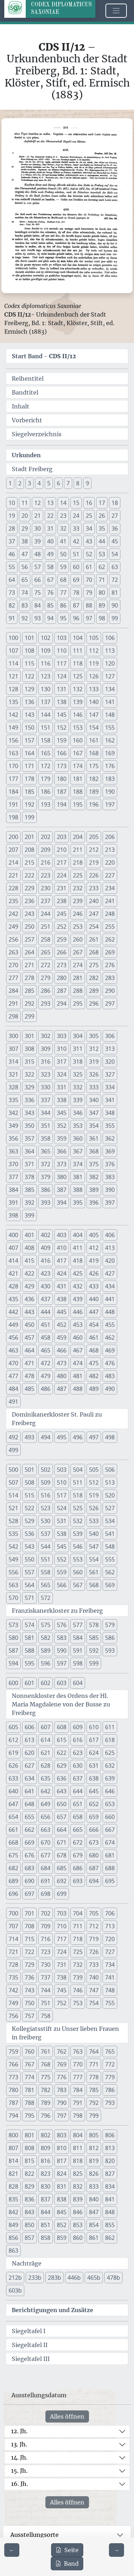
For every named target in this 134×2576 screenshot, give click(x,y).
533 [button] (94, 1521)
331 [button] (61, 1087)
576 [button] (61, 1625)
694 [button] (94, 1881)
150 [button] (29, 727)
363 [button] (13, 1151)
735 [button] (13, 1977)
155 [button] (110, 727)
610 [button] (94, 1727)
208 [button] (29, 850)
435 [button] (13, 1299)
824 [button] (61, 2174)
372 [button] (45, 1164)
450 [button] (29, 1325)
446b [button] (74, 2278)
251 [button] (45, 926)
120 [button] (110, 663)
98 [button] (102, 618)
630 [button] (78, 1765)
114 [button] (13, 663)
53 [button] (102, 554)
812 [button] (94, 2148)
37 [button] (12, 541)
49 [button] (50, 554)
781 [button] (29, 2090)
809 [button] (45, 2148)
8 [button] (77, 483)
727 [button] (110, 1952)
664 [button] (61, 1830)
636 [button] (61, 1778)
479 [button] (45, 1376)
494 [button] (45, 1437)
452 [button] (61, 1325)
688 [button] (110, 1868)
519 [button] (94, 1495)
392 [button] (29, 1202)
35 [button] (102, 528)
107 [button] (13, 651)
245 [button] (61, 914)
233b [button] (34, 2278)
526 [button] (94, 1508)
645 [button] (94, 1791)
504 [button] (78, 1470)
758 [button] (45, 2016)
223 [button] (45, 875)
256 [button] (13, 939)
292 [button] (29, 1003)
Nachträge (26, 2263)
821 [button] (13, 2174)
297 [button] (110, 1003)
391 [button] (13, 1202)
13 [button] (50, 503)
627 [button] (29, 1765)
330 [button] (45, 1087)
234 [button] (110, 888)
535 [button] (13, 1534)
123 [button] (45, 676)
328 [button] (13, 1087)
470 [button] (13, 1363)
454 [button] (94, 1325)
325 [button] (78, 1074)
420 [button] (110, 1260)
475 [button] (94, 1363)
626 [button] (13, 1765)
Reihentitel (28, 378)
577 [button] (78, 1625)
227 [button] (110, 875)
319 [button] (94, 1061)
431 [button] (61, 1286)
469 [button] (110, 1350)
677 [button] (45, 1855)
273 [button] (61, 965)
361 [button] (94, 1138)
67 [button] (50, 580)
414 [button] (13, 1260)
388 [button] (78, 1190)
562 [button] (110, 1572)
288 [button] (78, 991)
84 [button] (37, 605)
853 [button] (78, 2225)
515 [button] (29, 1495)
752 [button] (61, 2003)
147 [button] (94, 715)
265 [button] (45, 952)
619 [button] (13, 1753)
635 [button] (45, 1778)
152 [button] (61, 727)
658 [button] (78, 1817)
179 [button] (45, 779)
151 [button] (45, 727)
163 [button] (13, 753)
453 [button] (78, 1325)
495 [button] (61, 1437)
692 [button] (61, 1881)
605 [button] (13, 1727)
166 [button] (61, 753)
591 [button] (78, 1650)
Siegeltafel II (30, 2344)
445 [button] (61, 1312)
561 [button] (94, 1572)
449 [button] (13, 1325)
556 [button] (13, 1572)
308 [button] (29, 1049)
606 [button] (29, 1727)
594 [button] (13, 1663)
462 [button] (110, 1337)
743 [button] (29, 1990)
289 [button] (94, 991)
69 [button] (76, 580)
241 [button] (110, 901)
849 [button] (13, 2225)
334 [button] (110, 1087)
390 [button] (110, 1190)
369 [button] (110, 1151)
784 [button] (78, 2090)
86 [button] (63, 605)
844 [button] (45, 2212)
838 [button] (61, 2199)
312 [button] (94, 1049)
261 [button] (94, 939)
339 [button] (78, 1100)
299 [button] (29, 1016)
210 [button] (61, 850)
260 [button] (78, 939)
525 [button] (78, 1508)
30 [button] (37, 528)
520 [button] (110, 1495)
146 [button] (78, 715)
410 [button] (61, 1248)
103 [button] (61, 638)
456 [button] (13, 1337)
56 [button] (24, 567)
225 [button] (78, 875)
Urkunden (26, 455)
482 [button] (94, 1376)
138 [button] (61, 702)
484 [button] (13, 1389)
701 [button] (29, 1913)
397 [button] (110, 1202)
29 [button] (24, 528)
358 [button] (45, 1138)
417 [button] (61, 1260)
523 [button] (45, 1508)
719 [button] (94, 1939)
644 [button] (78, 1791)
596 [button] (45, 1663)
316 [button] (45, 1061)
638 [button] (94, 1778)
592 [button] (94, 1650)
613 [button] (29, 1740)
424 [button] (61, 1273)
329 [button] (29, 1087)
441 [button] (110, 1299)
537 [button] (45, 1534)
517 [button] (61, 1495)
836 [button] (29, 2199)
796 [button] (45, 2115)
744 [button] (45, 1990)
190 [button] (110, 792)
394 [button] (61, 1202)
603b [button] (15, 2290)
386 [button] (45, 1190)
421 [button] (13, 1273)
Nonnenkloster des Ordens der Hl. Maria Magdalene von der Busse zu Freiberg (61, 1704)
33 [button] (76, 528)
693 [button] (78, 1881)
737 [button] (45, 1977)
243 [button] (29, 914)
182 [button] (94, 779)
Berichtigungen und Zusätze (52, 2310)
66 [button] (37, 580)
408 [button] (29, 1248)
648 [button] (29, 1804)
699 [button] (61, 1894)
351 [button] (45, 1126)
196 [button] (94, 804)
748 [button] (110, 1990)
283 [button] (110, 978)
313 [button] (110, 1049)
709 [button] (45, 1926)
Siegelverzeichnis (36, 434)
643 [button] (61, 1791)
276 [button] (110, 965)
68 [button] (63, 580)
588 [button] (29, 1650)
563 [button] (13, 1585)
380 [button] (61, 1177)
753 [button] (78, 2003)
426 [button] (94, 1273)
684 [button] (45, 1868)
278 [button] (29, 978)
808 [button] (29, 2148)
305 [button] (94, 1036)
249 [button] (13, 926)
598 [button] (78, 1663)
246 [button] (78, 914)
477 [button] (13, 1376)
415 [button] (29, 1260)
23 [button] (63, 516)
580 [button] (13, 1638)
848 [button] (110, 2212)
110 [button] (61, 651)
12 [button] (37, 503)
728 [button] (13, 1964)
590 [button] (61, 1650)
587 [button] (13, 1650)
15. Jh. (19, 2470)
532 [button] (78, 1521)
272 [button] (45, 965)
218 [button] (78, 862)
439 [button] (78, 1299)
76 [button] (50, 592)
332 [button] (78, 1087)
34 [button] (89, 528)
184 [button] (13, 792)
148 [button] (110, 715)
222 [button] (29, 875)
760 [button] (29, 2051)
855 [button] (110, 2225)
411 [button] (78, 1248)
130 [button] (45, 689)
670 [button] (45, 1842)
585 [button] (94, 1638)
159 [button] (61, 740)
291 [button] (13, 1003)
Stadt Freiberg (32, 469)
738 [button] (61, 1977)
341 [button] (110, 1100)
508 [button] (29, 1482)
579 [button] (110, 1625)
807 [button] (13, 2148)
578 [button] (94, 1625)
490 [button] (110, 1389)
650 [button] (61, 1804)
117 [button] (61, 663)
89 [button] (102, 605)
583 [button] (61, 1638)
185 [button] (29, 792)
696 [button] (13, 1894)
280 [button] (61, 978)
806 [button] (110, 2135)
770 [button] (78, 2064)
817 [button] (61, 2161)
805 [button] (94, 2135)
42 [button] (76, 541)
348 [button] (110, 1113)
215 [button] (29, 862)
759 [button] (13, 2051)
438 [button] (61, 1299)
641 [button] (29, 1791)
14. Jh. (19, 2457)
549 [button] (13, 1559)
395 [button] (78, 1202)
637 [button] (78, 1778)
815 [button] (29, 2161)
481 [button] (78, 1376)
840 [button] (94, 2199)
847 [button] (94, 2212)
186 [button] (45, 792)
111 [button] (78, 651)
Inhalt (20, 406)
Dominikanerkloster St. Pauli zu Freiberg (57, 1419)
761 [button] (45, 2051)
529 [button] (29, 1521)
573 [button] (13, 1625)
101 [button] (29, 638)
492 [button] (13, 1437)
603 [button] (61, 1683)
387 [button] (61, 1190)
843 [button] (29, 2212)
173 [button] (61, 766)
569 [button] (110, 1585)
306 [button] (110, 1036)
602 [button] (45, 1683)
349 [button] (13, 1126)
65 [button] (24, 580)
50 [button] (63, 554)
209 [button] (45, 850)
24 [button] (76, 516)
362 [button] (110, 1138)
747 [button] (94, 1990)
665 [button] (78, 1830)
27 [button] (114, 516)
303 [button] (61, 1036)
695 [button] (110, 1881)
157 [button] (29, 740)
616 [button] (78, 1740)
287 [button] (61, 991)
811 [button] (78, 2148)
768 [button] (45, 2064)
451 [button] (45, 1325)
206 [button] (110, 837)
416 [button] (45, 1260)
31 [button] (50, 528)
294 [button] (61, 1003)
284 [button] (13, 991)
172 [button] (45, 766)
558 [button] (45, 1572)
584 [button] (78, 1638)
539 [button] (78, 1534)
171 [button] (29, 766)
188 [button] (78, 792)
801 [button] (29, 2135)
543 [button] (29, 1546)
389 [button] (94, 1190)
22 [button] (50, 516)
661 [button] (13, 1830)
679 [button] (78, 1855)
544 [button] (45, 1546)
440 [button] (94, 1299)
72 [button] (114, 580)
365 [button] (45, 1151)
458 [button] (45, 1337)
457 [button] (29, 1337)
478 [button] (29, 1376)
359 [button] (61, 1138)
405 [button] (94, 1235)
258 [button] (45, 939)
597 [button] (61, 1663)
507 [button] (13, 1482)
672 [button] (78, 1842)
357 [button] (29, 1138)
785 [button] (94, 2090)
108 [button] (29, 651)
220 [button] (110, 862)
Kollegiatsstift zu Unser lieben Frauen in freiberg (65, 2033)
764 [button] (94, 2051)
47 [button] (24, 554)
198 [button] (13, 817)
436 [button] (29, 1299)
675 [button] (13, 1855)
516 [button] (45, 1495)
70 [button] (89, 580)
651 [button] (78, 1804)
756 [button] (13, 2016)
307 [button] (13, 1049)
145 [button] (61, 715)
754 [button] (94, 2003)
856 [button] (13, 2238)
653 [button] (110, 1804)
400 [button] (13, 1235)
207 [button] (13, 850)
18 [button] (114, 503)
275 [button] (94, 965)
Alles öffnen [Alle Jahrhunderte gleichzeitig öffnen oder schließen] (67, 2416)
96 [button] (76, 618)
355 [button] (110, 1126)
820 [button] (110, 2161)
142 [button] (13, 715)
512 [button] (94, 1482)
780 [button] (13, 2090)
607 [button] (45, 1727)
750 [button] (29, 2003)
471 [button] (29, 1363)
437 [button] (45, 1299)
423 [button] (45, 1273)
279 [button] (45, 978)
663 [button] (45, 1830)
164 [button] (29, 753)
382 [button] (94, 1177)
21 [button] (37, 516)
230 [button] (45, 888)
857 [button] (29, 2238)
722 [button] (29, 1952)
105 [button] (94, 638)
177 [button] (13, 779)
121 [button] (13, 676)
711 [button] (78, 1926)
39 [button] (37, 541)
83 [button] (24, 605)
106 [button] (110, 638)
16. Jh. (19, 2483)
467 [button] (78, 1350)
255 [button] (110, 926)
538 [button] (61, 1534)
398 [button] (13, 1215)
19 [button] (12, 516)
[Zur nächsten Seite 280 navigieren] (116, 2550)
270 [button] (13, 965)
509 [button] (45, 1482)
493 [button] (29, 1437)
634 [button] (29, 1778)
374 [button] (78, 1164)
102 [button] (45, 638)
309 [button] (45, 1049)
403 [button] (61, 1235)
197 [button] (110, 804)
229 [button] (29, 888)
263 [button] (13, 952)
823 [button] (45, 2174)
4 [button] (39, 483)
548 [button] (110, 1546)
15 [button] (76, 503)
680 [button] (94, 1855)
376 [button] (110, 1164)
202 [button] (45, 837)
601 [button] (29, 1683)
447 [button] (94, 1312)
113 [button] (110, 651)
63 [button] (114, 567)
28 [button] (12, 528)
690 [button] (29, 1881)
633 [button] (13, 1778)
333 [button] (94, 1087)
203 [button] (61, 837)
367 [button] (78, 1151)
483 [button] (110, 1376)
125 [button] (78, 676)
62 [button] (102, 567)
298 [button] (13, 1016)
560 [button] (78, 1572)
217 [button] (61, 862)
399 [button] (29, 1215)
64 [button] (12, 580)
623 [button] (78, 1753)
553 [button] (78, 1559)
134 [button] (110, 689)
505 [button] (94, 1470)
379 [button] (45, 1177)
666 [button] (94, 1830)
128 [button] (13, 689)
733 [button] (94, 1964)
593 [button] (110, 1650)
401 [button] (29, 1235)
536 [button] (29, 1534)
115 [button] (29, 663)
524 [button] (61, 1508)
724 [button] (61, 1952)
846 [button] (78, 2212)
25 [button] (89, 516)
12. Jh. (19, 2431)
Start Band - (44, 356)
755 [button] (110, 2003)
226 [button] (94, 875)
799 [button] (94, 2115)
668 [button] (13, 1842)
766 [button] (13, 2064)
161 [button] (94, 740)
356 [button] (13, 1138)
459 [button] (61, 1337)
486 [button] (45, 1389)
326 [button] (94, 1074)
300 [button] (13, 1036)
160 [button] (78, 740)
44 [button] (102, 541)
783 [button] (61, 2090)
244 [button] (45, 914)
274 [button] (78, 965)
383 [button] (110, 1177)
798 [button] (78, 2115)
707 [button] (13, 1926)
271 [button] (29, 965)
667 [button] (110, 1830)
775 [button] (45, 2077)
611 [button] (110, 1727)
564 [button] (29, 1585)
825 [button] (78, 2174)
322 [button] (29, 1074)
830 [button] (45, 2186)
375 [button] (94, 1164)
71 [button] (102, 580)
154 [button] (94, 727)
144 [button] (45, 715)
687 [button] (94, 1868)
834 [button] (110, 2186)
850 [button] (29, 2225)
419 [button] (94, 1260)
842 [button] (13, 2212)
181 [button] (78, 779)
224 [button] (61, 875)
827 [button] (110, 2174)
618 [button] (110, 1740)
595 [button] (29, 1663)
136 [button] (29, 702)
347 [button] (94, 1113)
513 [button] (110, 1482)
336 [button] (29, 1100)
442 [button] (13, 1312)
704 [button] (78, 1913)
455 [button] (110, 1325)
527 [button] (110, 1508)
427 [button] (110, 1273)
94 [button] (50, 618)
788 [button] (29, 2103)
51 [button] (76, 554)
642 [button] (45, 1791)
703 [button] (61, 1913)
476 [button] (110, 1363)
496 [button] (78, 1437)
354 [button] (94, 1126)
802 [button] (45, 2135)
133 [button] (94, 689)
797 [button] (61, 2115)
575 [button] (45, 1625)
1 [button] (10, 483)
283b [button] (54, 2278)
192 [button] (29, 804)
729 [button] (29, 1964)
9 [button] (87, 483)
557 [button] (29, 1572)
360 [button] (78, 1138)
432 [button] (78, 1286)
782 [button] (45, 2090)
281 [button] (78, 978)
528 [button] (13, 1521)
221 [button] (13, 875)
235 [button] (13, 901)
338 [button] (61, 1100)
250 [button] (29, 926)
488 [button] (78, 1389)
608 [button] (61, 1727)
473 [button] (61, 1363)
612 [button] (13, 1740)
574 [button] (29, 1625)
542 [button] (13, 1546)
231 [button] (61, 888)
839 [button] (78, 2199)
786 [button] (110, 2090)
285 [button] (29, 991)
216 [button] (45, 862)
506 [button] (110, 1470)
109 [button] (45, 651)
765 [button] (110, 2051)
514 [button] (13, 1495)
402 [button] (45, 1235)
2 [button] (19, 483)
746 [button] (78, 1990)
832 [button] (78, 2186)
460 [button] (78, 1337)
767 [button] (29, 2064)
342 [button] (13, 1113)
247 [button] (94, 914)
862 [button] (110, 2238)
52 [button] (89, 554)
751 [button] (45, 2003)
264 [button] (29, 952)
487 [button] (61, 1389)
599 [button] (94, 1663)
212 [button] (94, 850)
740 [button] (94, 1977)
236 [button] (29, 901)
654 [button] (13, 1817)
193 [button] (45, 804)
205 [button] (94, 837)
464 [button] (29, 1350)
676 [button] (29, 1855)
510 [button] (61, 1482)
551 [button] (45, 1559)
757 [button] (29, 2016)
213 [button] (110, 850)
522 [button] (29, 1508)
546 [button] (78, 1546)
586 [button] (110, 1638)
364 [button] (29, 1151)
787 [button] (13, 2103)
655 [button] (29, 1817)
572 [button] (45, 1598)
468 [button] (94, 1350)
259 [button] (61, 939)
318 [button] (78, 1061)
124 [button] (61, 676)
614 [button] (45, 1740)
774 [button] (29, 2077)
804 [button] (78, 2135)
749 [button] (13, 2003)
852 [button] (61, 2225)
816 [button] (45, 2161)
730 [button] (45, 1964)
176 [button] (110, 766)
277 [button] (13, 978)
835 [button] (13, 2199)
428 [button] (13, 1286)
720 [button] (110, 1939)
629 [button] (61, 1765)
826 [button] (94, 2174)
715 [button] (29, 1939)
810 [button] (61, 2148)
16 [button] (89, 503)
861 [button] (94, 2238)
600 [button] (13, 1683)
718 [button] (78, 1939)
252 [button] (61, 926)
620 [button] (29, 1753)
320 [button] (110, 1061)
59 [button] (63, 567)
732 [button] (78, 1964)
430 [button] (45, 1286)
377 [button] (13, 1177)
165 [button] (45, 753)
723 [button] (45, 1952)
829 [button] (29, 2186)
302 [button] (45, 1036)
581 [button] (29, 1638)
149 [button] (13, 727)
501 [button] (29, 1470)
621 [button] (45, 1753)
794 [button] (13, 2115)
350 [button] (29, 1126)
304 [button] (78, 1036)
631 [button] (94, 1765)
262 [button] (110, 939)
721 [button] (13, 1952)
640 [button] (13, 1791)
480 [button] (61, 1376)
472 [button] (45, 1363)
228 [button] (13, 888)
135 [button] (13, 702)
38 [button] (24, 541)
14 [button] (63, 503)
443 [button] (29, 1312)
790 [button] (61, 2103)
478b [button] (113, 2278)
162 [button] (110, 740)
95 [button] (63, 618)
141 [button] (110, 702)
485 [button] (29, 1389)
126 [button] (94, 676)
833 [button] (94, 2186)
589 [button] (45, 1650)
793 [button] (110, 2103)
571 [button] (29, 1598)
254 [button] (94, 926)
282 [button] (94, 978)
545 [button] (61, 1546)
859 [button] (61, 2238)
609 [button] (78, 1727)
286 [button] (45, 991)
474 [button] (78, 1363)
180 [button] (61, 779)
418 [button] (78, 1260)
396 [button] (94, 1202)
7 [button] (68, 483)
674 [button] (110, 1842)
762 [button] (61, 2051)
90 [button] (114, 605)
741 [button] (110, 1977)
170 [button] (13, 766)
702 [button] (45, 1913)
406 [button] (110, 1235)
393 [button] (45, 1202)
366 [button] (61, 1151)
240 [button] (94, 901)
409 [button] (45, 1248)
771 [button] (94, 2064)
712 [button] (94, 1926)
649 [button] (45, 1804)
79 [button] (89, 592)
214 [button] (13, 862)
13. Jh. (19, 2444)
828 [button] (13, 2186)
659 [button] (94, 1817)
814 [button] (13, 2161)
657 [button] (61, 1817)
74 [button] (24, 592)
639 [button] (110, 1778)
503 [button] (61, 1470)
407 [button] (13, 1248)
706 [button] (110, 1913)
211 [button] (78, 850)
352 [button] (61, 1126)
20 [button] (24, 516)
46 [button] (12, 554)
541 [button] (110, 1534)
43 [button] (89, 541)
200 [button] (13, 837)
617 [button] (94, 1740)
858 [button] (45, 2238)
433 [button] (94, 1286)
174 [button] (78, 766)
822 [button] (29, 2174)
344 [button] (45, 1113)
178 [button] (29, 779)
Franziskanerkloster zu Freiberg (57, 1610)
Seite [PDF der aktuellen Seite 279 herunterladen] (67, 2550)
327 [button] (110, 1074)
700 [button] (13, 1913)
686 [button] (78, 1868)
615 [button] (61, 1740)
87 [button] (76, 605)
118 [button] (78, 663)
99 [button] (114, 618)
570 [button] (13, 1598)
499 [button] (13, 1450)
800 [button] (13, 2135)
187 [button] (61, 792)
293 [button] (45, 1003)
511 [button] (78, 1482)
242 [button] (13, 914)
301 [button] (29, 1036)
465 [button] (45, 1350)
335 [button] (13, 1100)
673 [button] (94, 1842)
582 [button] (45, 1638)
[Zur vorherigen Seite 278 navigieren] (11, 2550)
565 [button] (45, 1585)
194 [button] (61, 804)
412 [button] (94, 1248)
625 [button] (110, 1753)
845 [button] (61, 2212)
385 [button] (29, 1190)
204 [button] (78, 837)
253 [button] (78, 926)
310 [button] (61, 1049)
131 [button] (61, 689)
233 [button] (94, 888)
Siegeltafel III (31, 2358)
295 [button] (78, 1003)
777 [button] (78, 2077)
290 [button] (110, 991)
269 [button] (110, 952)
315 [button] (29, 1061)
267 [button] (78, 952)
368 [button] (94, 1151)
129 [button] (29, 689)
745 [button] (61, 1990)
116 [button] (45, 663)
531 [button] (61, 1521)
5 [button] (48, 483)
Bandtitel (25, 392)
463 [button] (13, 1350)
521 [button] (13, 1508)
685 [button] (61, 1868)
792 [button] (94, 2103)
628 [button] (45, 1765)
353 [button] (78, 1126)
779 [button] (110, 2077)
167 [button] (78, 753)
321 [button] (13, 1074)
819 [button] (94, 2161)
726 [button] (94, 1952)
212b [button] (15, 2278)
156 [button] (13, 740)
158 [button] (45, 740)
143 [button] (29, 715)
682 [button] (13, 1868)
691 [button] (45, 1881)
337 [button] (45, 1100)
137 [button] (45, 702)
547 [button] (94, 1546)
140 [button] (94, 702)
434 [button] (110, 1286)
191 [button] (13, 804)
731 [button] (61, 1964)
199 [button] (29, 817)
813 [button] (110, 2148)
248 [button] (110, 914)
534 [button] (110, 1521)
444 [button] (45, 1312)
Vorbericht (27, 420)
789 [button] (45, 2103)
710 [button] (61, 1926)
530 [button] (45, 1521)
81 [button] (114, 592)
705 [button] (94, 1913)
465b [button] (93, 2278)
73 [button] (12, 592)
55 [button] (12, 567)
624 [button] (94, 1753)
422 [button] (29, 1273)
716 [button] (45, 1939)
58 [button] (50, 567)
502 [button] (45, 1470)
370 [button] (13, 1164)
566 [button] (61, 1585)
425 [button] (78, 1273)
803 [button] (61, 2135)
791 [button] (78, 2103)
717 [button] (61, 1939)
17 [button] (102, 503)
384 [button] (13, 1190)
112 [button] (94, 651)
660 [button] (110, 1817)
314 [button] (13, 1061)
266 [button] (61, 952)
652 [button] (94, 1804)
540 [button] (94, 1534)
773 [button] (13, 2077)
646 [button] (110, 1791)
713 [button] (110, 1926)
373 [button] (61, 1164)
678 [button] (61, 1855)
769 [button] (61, 2064)
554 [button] (94, 1559)
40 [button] (50, 541)
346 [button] (78, 1113)
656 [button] (45, 1817)
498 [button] (110, 1437)
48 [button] (37, 554)
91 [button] (12, 618)
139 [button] (78, 702)
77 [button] (63, 592)
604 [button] (78, 1683)
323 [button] (45, 1074)
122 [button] (29, 676)
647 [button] (13, 1804)
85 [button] (50, 605)
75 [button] (37, 592)
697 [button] (29, 1894)
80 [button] (102, 592)
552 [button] (61, 1559)
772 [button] (110, 2064)
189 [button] (94, 792)
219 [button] (94, 862)
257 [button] (29, 939)
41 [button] (63, 541)
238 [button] (61, 901)
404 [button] (78, 1235)
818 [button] (78, 2161)
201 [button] (29, 837)
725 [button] (78, 1952)
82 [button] (12, 605)
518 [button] (78, 1495)
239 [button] (78, 901)
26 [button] (102, 516)
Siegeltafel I (28, 2331)
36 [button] (114, 528)
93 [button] (37, 618)
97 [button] (89, 618)
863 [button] (13, 2250)
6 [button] (58, 483)
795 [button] (29, 2115)
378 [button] (29, 1177)
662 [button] (29, 1830)
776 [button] (61, 2077)
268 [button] (94, 952)
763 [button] (78, 2051)
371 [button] (29, 1164)
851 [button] (45, 2225)
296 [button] (94, 1003)
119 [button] (94, 663)
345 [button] (61, 1113)
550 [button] (29, 1559)
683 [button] (29, 1868)
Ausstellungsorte (34, 2534)
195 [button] (78, 804)
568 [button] (94, 1585)
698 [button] (45, 1894)
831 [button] (61, 2186)
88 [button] (89, 605)
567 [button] (78, 1585)
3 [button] (29, 483)
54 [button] (114, 554)
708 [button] (29, 1926)
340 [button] (94, 1100)
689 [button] (13, 1881)
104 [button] (78, 638)
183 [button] (110, 779)
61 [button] (89, 567)
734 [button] (110, 1964)
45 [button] (114, 541)
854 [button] (94, 2225)
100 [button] (13, 638)
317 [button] (61, 1061)
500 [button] (13, 1470)
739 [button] (78, 1977)
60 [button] (76, 567)
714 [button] (13, 1939)
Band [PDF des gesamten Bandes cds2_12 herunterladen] (67, 2563)
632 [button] (110, 1765)
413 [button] (110, 1248)
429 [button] (29, 1286)
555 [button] (110, 1559)
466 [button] (61, 1350)
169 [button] (110, 753)
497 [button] (94, 1437)
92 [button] (24, 618)
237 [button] (45, 901)
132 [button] (78, 689)
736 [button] (29, 1977)
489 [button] (94, 1389)
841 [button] (110, 2199)
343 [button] (29, 1113)
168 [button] (94, 753)
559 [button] (61, 1572)
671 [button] (61, 1842)
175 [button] (94, 766)
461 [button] (94, 1337)
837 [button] (45, 2199)
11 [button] (24, 503)
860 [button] (78, 2238)
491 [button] (13, 1402)
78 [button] (76, 592)
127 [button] (110, 676)
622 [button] (61, 1753)
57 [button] (37, 567)
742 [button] (13, 1990)
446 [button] (78, 1312)
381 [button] (78, 1177)
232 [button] (78, 888)
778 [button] (94, 2077)
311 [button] (78, 1049)
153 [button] (78, 727)
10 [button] (12, 503)
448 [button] (110, 1312)
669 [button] (29, 1842)
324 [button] (61, 1074)
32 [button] (63, 528)
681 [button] (110, 1855)
